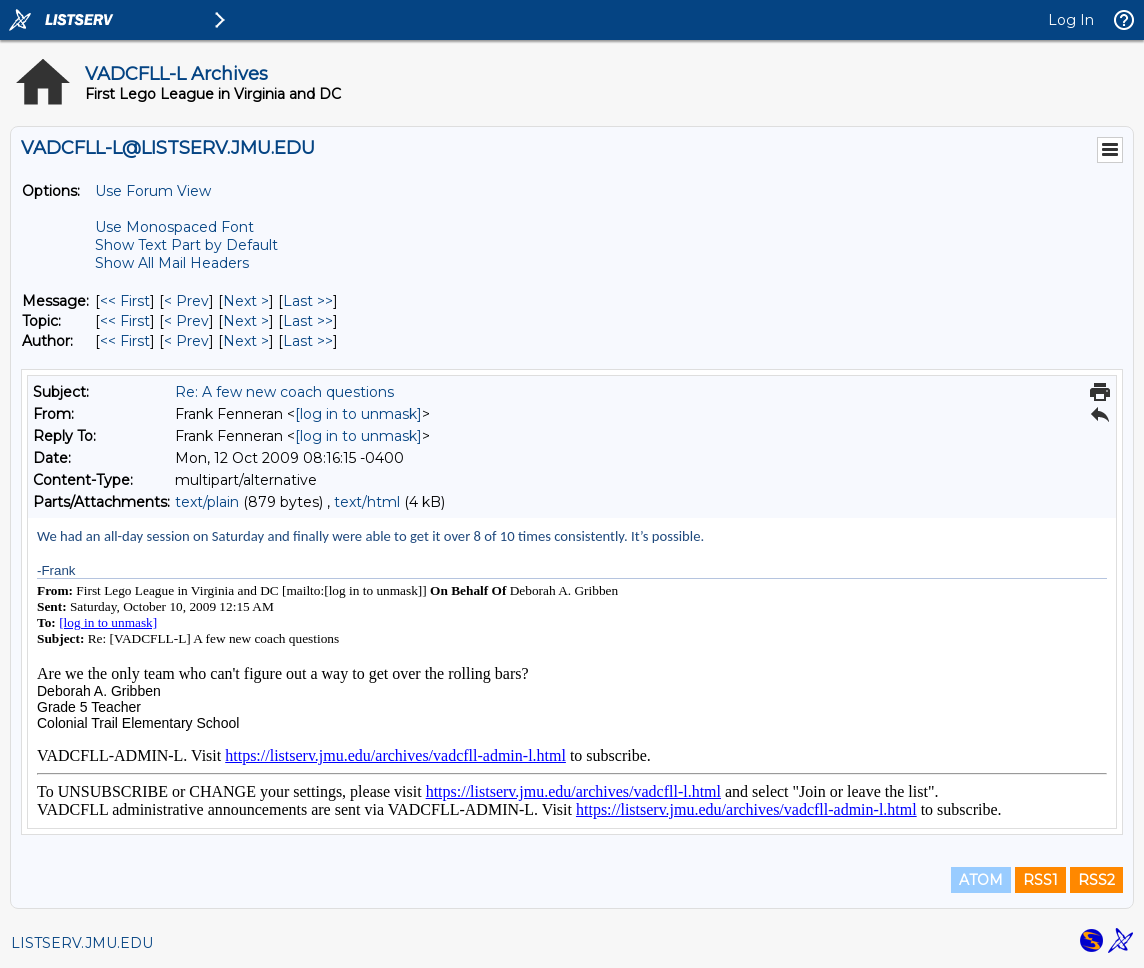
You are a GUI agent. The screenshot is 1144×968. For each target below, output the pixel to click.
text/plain (207, 502)
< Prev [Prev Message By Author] (186, 341)
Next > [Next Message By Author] (246, 341)
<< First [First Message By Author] (125, 341)
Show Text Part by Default (186, 245)
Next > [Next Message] (246, 301)
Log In (1071, 20)
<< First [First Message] (125, 301)
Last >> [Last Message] (308, 301)
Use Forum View (153, 191)
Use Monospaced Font (174, 227)
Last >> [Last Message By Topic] (308, 321)
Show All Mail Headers (172, 263)
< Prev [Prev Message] (186, 301)
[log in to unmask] (358, 414)
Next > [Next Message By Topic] (246, 321)
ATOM (981, 880)
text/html (367, 502)
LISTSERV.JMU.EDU (82, 943)
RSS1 (1040, 880)
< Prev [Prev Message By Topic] (186, 321)
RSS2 (1096, 880)
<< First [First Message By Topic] (125, 321)
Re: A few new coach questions (284, 392)
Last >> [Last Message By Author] (308, 341)
